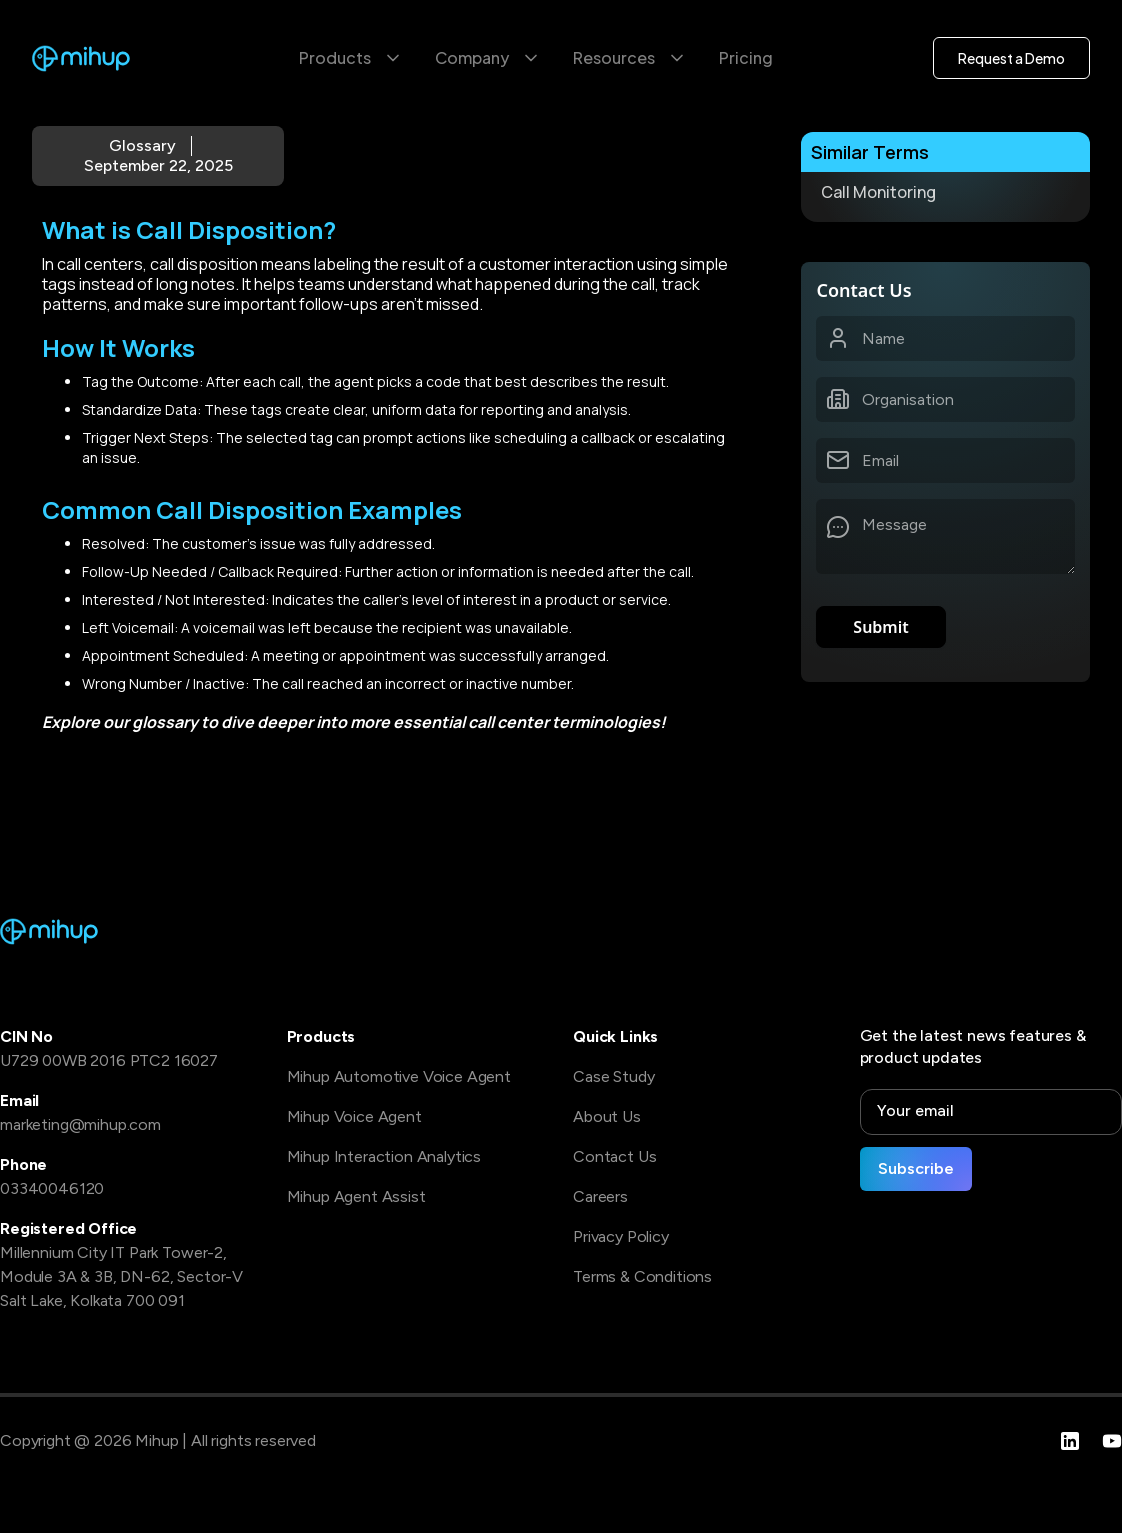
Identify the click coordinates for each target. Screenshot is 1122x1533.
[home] (81, 58)
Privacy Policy (621, 1236)
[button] (351, 58)
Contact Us (614, 1156)
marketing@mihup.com (80, 1124)
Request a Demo (1011, 58)
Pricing (746, 57)
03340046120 (52, 1188)
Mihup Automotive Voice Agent (399, 1076)
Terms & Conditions (642, 1276)
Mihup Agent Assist (356, 1196)
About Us (607, 1116)
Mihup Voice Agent (354, 1116)
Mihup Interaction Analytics (384, 1156)
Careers (600, 1196)
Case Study (613, 1076)
